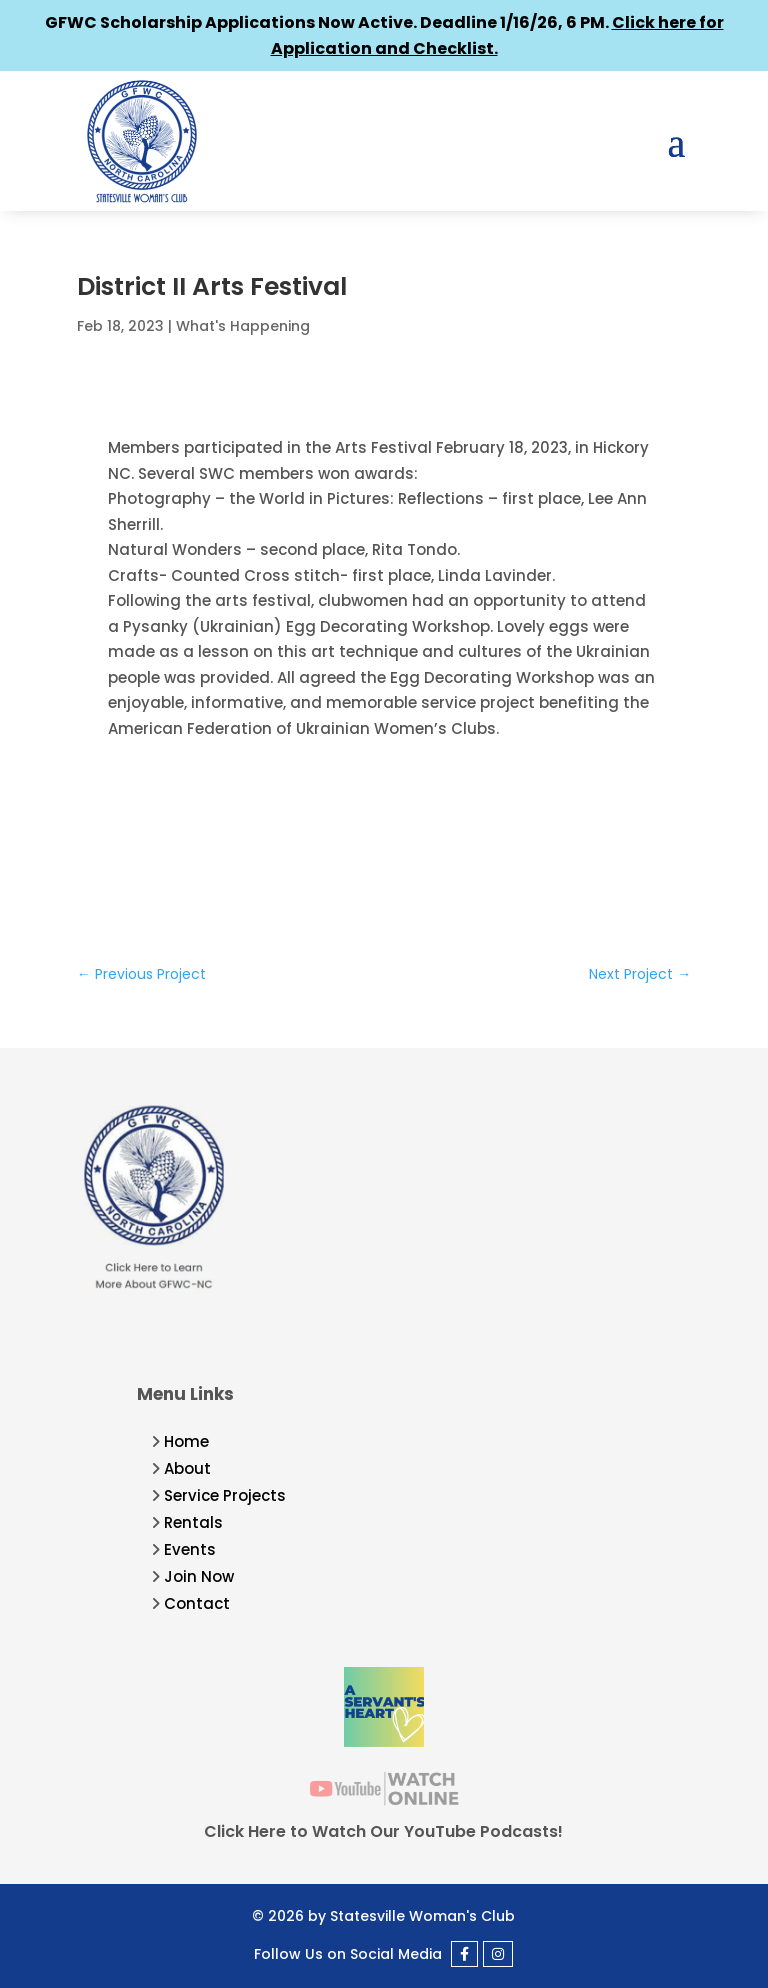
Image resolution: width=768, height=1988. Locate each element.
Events (190, 1549)
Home (186, 1441)
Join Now (199, 1576)
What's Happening (243, 326)
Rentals (193, 1522)
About (187, 1468)
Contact (197, 1603)
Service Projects (225, 1495)
